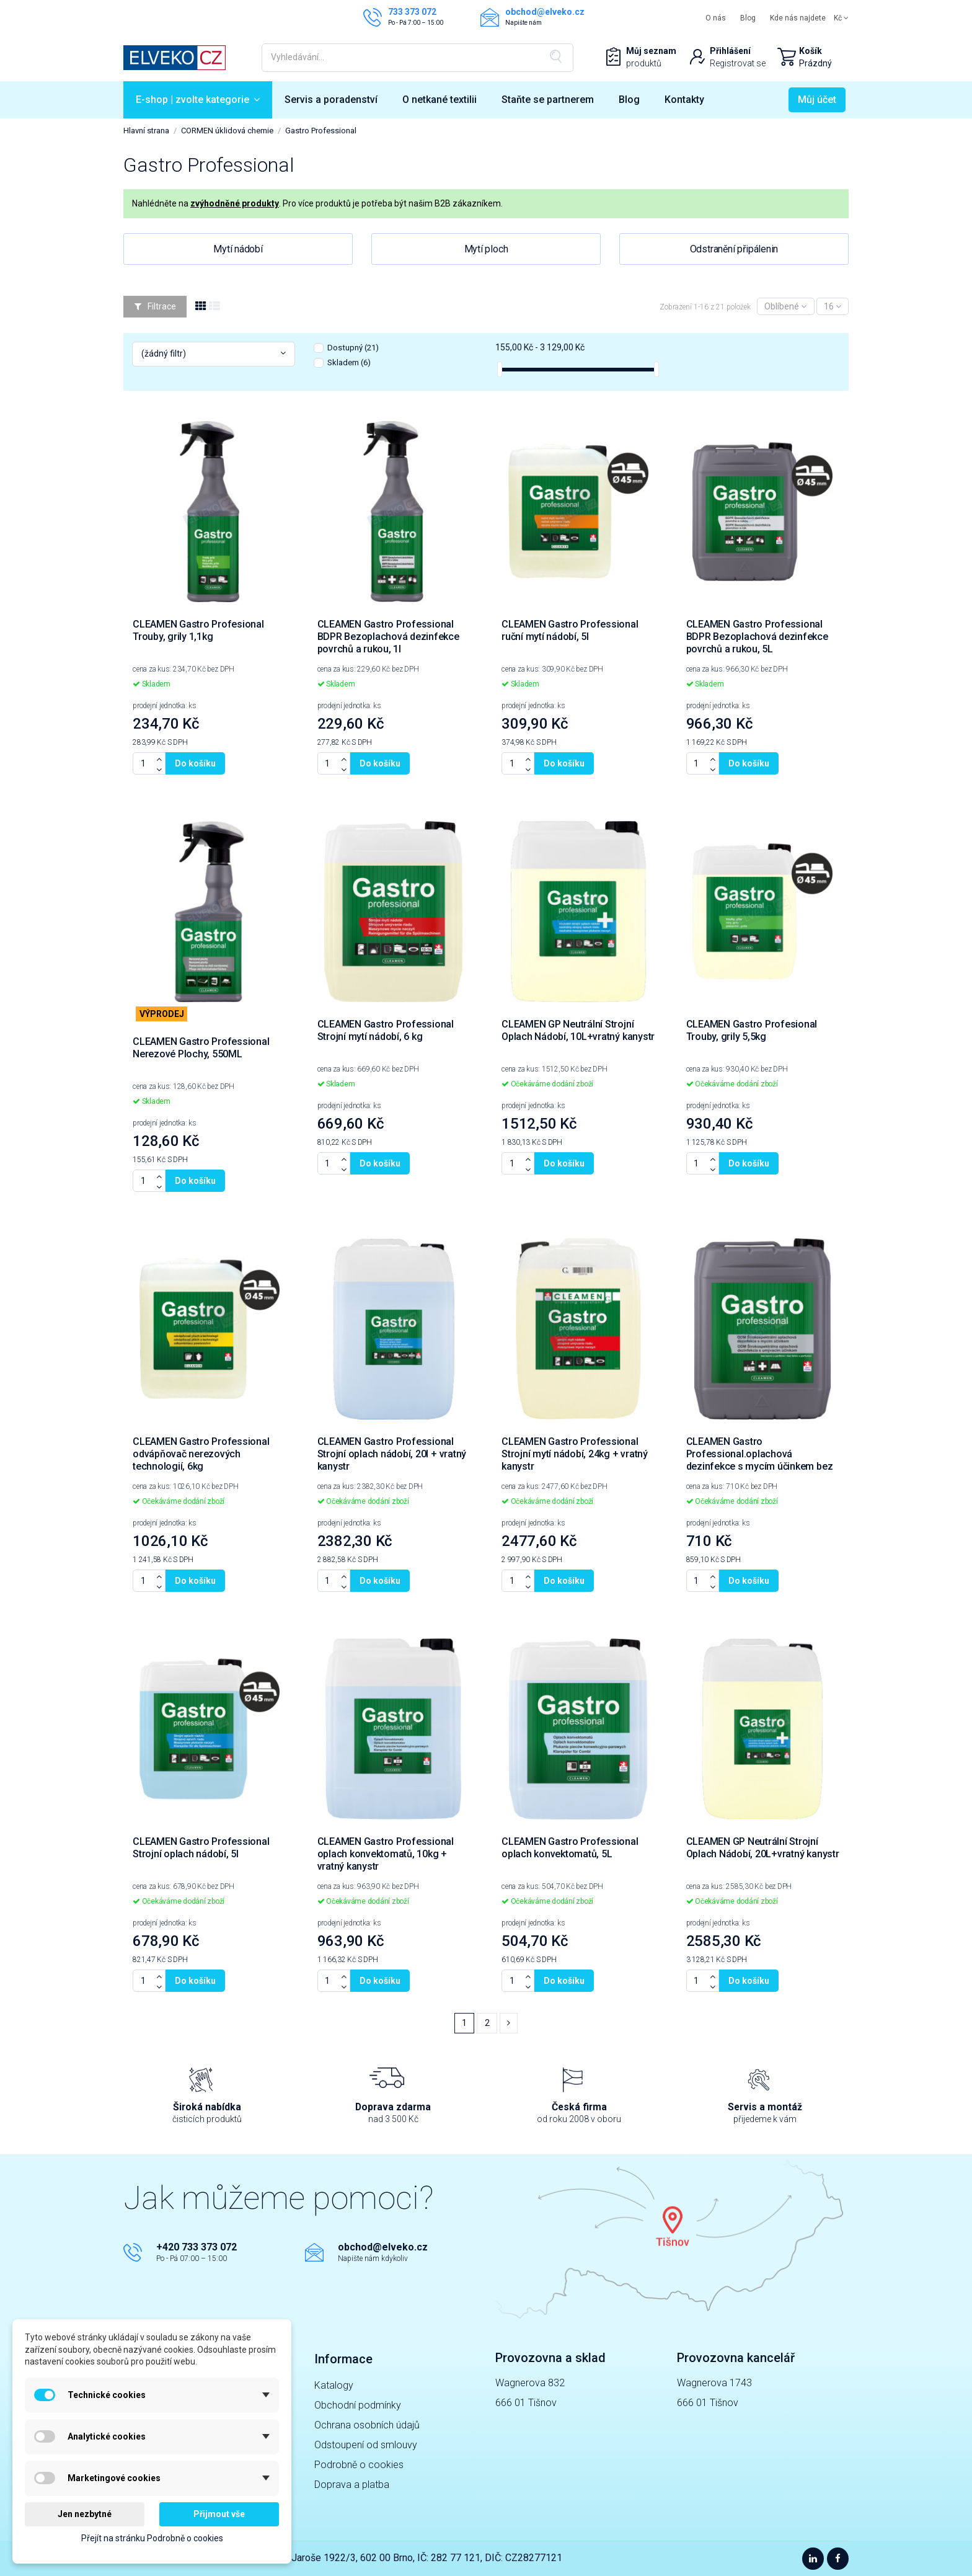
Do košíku (195, 763)
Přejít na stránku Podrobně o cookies (152, 2538)
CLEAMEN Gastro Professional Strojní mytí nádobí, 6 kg (385, 1030)
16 (832, 306)
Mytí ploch (486, 249)
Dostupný (353, 347)
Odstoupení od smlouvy (365, 2445)
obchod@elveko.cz (383, 2247)
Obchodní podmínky (357, 2405)
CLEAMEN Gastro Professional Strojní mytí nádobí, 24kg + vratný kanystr (574, 1454)
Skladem (349, 362)
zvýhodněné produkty (234, 203)
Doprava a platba (351, 2484)
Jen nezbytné (85, 2514)
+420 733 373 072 (196, 2247)
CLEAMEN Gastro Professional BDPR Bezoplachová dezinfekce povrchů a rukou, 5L (757, 636)
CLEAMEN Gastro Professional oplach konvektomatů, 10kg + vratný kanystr (385, 1854)
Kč (841, 18)
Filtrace (155, 306)
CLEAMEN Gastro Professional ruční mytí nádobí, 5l (569, 630)
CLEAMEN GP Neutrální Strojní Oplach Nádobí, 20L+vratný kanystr (762, 1848)
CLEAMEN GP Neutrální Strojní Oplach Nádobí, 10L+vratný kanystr (578, 1030)
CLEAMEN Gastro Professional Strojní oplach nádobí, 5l (201, 1848)
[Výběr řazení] (785, 307)
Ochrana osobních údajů (367, 2425)
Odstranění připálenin (734, 249)
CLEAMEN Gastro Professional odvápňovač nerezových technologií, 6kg (201, 1454)
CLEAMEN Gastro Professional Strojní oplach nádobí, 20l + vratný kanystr (392, 1454)
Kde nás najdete (798, 18)
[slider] (499, 369)
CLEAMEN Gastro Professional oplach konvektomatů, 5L (569, 1848)
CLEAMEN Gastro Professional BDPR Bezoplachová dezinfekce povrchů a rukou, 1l (388, 636)
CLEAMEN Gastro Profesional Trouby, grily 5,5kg (752, 1030)
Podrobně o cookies (359, 2465)
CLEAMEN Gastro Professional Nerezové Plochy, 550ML (201, 1048)
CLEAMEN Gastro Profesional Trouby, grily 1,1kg (198, 630)
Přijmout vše (219, 2514)
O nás (715, 18)
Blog (748, 18)
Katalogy (333, 2385)
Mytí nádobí (238, 249)
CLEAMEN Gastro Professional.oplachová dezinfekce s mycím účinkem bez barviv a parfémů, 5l (759, 1460)
